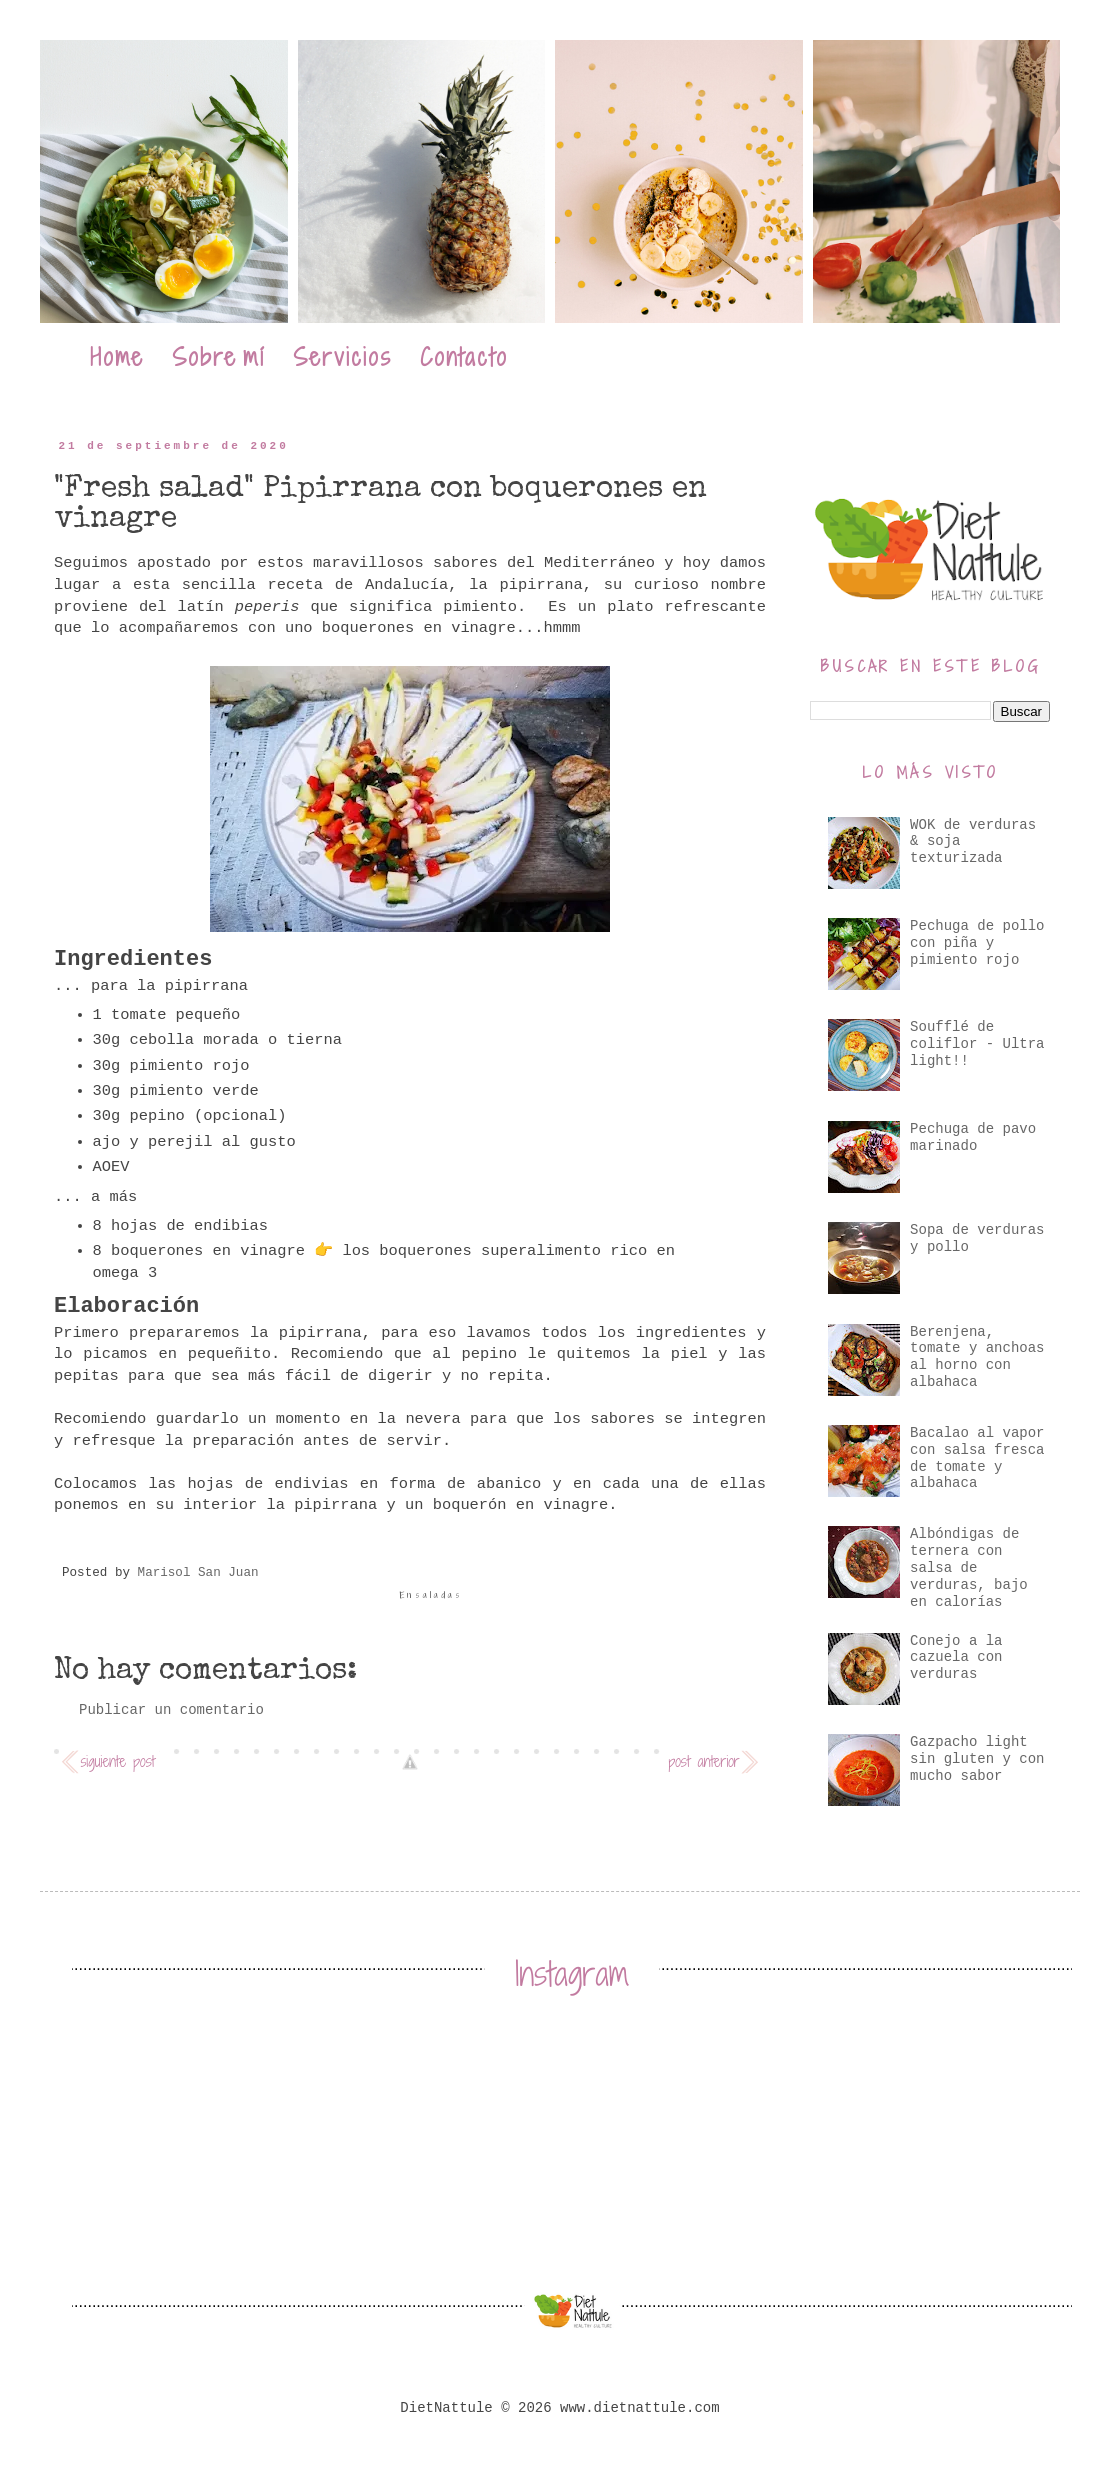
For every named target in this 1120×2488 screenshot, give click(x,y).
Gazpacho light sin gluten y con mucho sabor (977, 1759)
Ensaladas (431, 1595)
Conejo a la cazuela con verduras (956, 1658)
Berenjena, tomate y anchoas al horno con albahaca (977, 1357)
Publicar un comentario (171, 1710)
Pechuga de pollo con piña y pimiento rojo (977, 943)
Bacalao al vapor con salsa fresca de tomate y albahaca (977, 1458)
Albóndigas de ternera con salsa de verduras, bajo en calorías (969, 1567)
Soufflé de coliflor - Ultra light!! (977, 1044)
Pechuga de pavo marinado (973, 1137)
